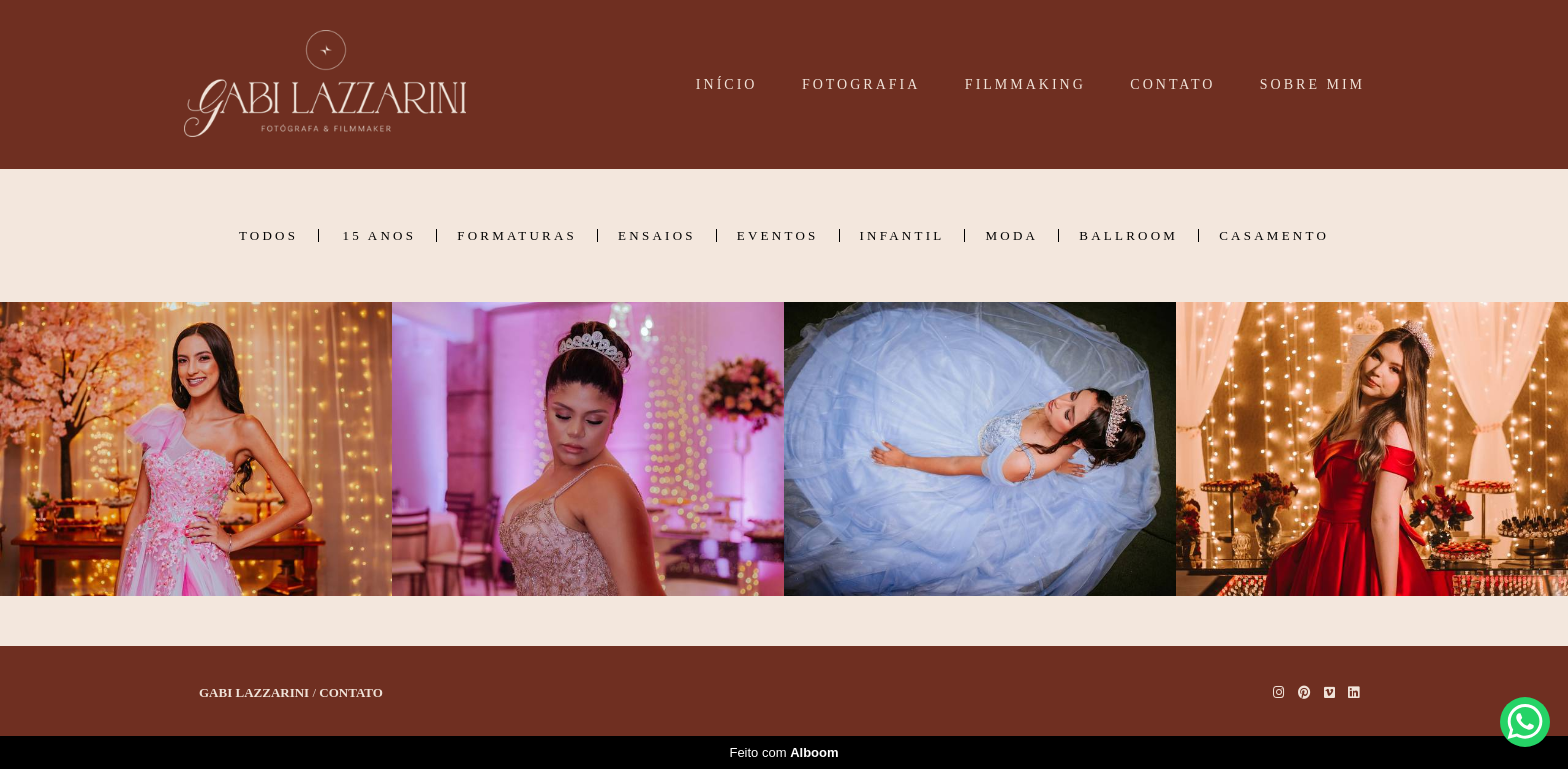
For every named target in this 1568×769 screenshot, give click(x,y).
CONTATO (1172, 84)
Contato (351, 692)
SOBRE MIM (1312, 84)
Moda (1011, 235)
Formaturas (517, 235)
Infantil (902, 235)
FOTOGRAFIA (861, 84)
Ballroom (1128, 235)
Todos (268, 235)
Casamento (1274, 235)
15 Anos (380, 235)
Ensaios (657, 235)
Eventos (778, 235)
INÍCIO (727, 84)
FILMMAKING (1025, 84)
